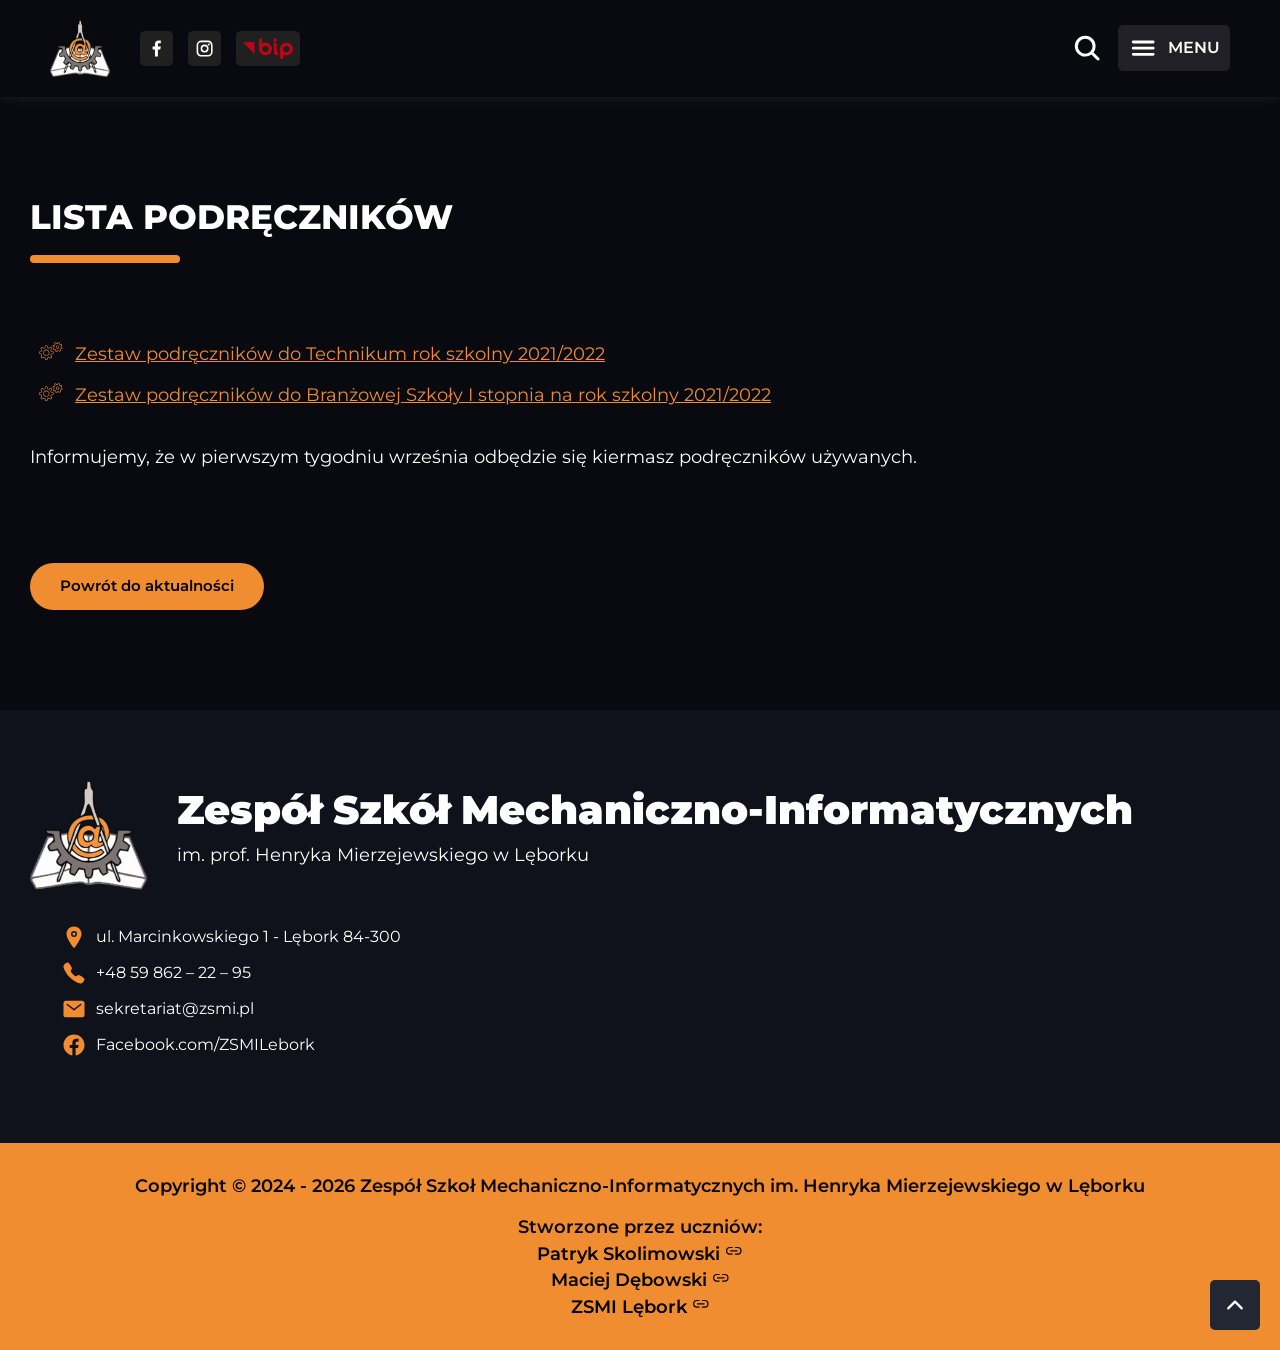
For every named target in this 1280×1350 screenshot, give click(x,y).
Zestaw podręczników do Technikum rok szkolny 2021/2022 (340, 353)
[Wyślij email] (656, 1009)
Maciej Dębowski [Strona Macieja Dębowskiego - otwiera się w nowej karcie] (640, 1280)
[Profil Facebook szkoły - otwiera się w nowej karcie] (656, 1045)
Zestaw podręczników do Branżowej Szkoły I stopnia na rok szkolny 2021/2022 (423, 394)
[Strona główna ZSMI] (80, 48)
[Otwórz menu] (1174, 48)
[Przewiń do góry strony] (1235, 1305)
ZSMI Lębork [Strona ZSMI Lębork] (640, 1306)
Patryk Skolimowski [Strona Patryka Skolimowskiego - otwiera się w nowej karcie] (640, 1253)
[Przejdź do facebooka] (156, 48)
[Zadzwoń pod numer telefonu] (656, 973)
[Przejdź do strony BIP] (268, 48)
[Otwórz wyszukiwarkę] (1087, 48)
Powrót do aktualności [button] (147, 585)
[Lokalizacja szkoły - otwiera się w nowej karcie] (656, 937)
